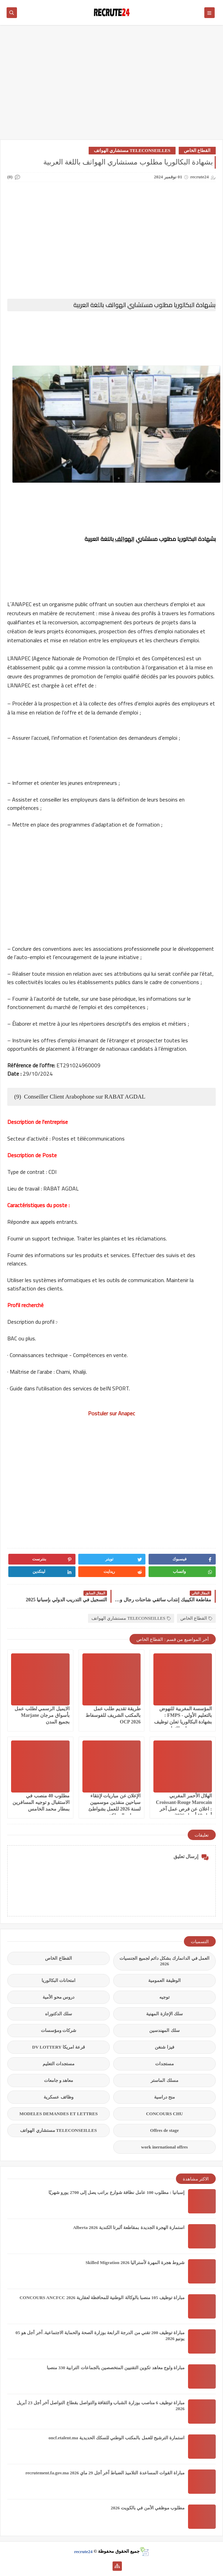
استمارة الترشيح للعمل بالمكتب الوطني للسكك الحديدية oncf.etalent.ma (116, 2437)
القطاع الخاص (197, 150)
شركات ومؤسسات (58, 2030)
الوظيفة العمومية (164, 1980)
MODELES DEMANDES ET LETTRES (58, 2113)
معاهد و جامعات (58, 2080)
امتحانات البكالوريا (58, 1980)
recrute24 (83, 2551)
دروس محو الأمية (58, 1997)
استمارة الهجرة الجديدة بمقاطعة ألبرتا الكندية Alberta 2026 (129, 2227)
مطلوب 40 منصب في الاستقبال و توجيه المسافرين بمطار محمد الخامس (41, 1802)
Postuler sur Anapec (111, 1413)
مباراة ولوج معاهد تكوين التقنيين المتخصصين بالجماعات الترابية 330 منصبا (116, 2367)
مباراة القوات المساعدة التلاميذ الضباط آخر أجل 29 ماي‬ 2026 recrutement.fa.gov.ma (105, 2472)
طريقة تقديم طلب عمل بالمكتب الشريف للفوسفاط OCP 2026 (113, 1715)
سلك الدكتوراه (58, 2013)
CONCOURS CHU (164, 2113)
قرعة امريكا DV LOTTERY (58, 2047)
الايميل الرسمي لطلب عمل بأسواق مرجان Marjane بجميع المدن (42, 1715)
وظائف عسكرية (58, 2097)
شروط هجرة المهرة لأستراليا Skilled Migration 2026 (135, 2262)
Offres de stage (164, 2130)
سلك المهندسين (164, 2030)
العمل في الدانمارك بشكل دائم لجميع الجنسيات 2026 (164, 1961)
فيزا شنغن (164, 2047)
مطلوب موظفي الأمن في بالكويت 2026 (148, 2507)
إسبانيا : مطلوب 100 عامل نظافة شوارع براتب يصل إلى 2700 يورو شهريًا (116, 2192)
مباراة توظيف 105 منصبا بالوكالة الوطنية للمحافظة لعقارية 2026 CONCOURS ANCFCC (102, 2297)
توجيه (164, 1997)
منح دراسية (164, 2097)
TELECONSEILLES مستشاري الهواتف (132, 150)
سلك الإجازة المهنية (164, 2013)
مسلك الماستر (164, 2080)
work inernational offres (164, 2147)
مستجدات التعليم (58, 2063)
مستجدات (164, 2063)
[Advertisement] (111, 85)
